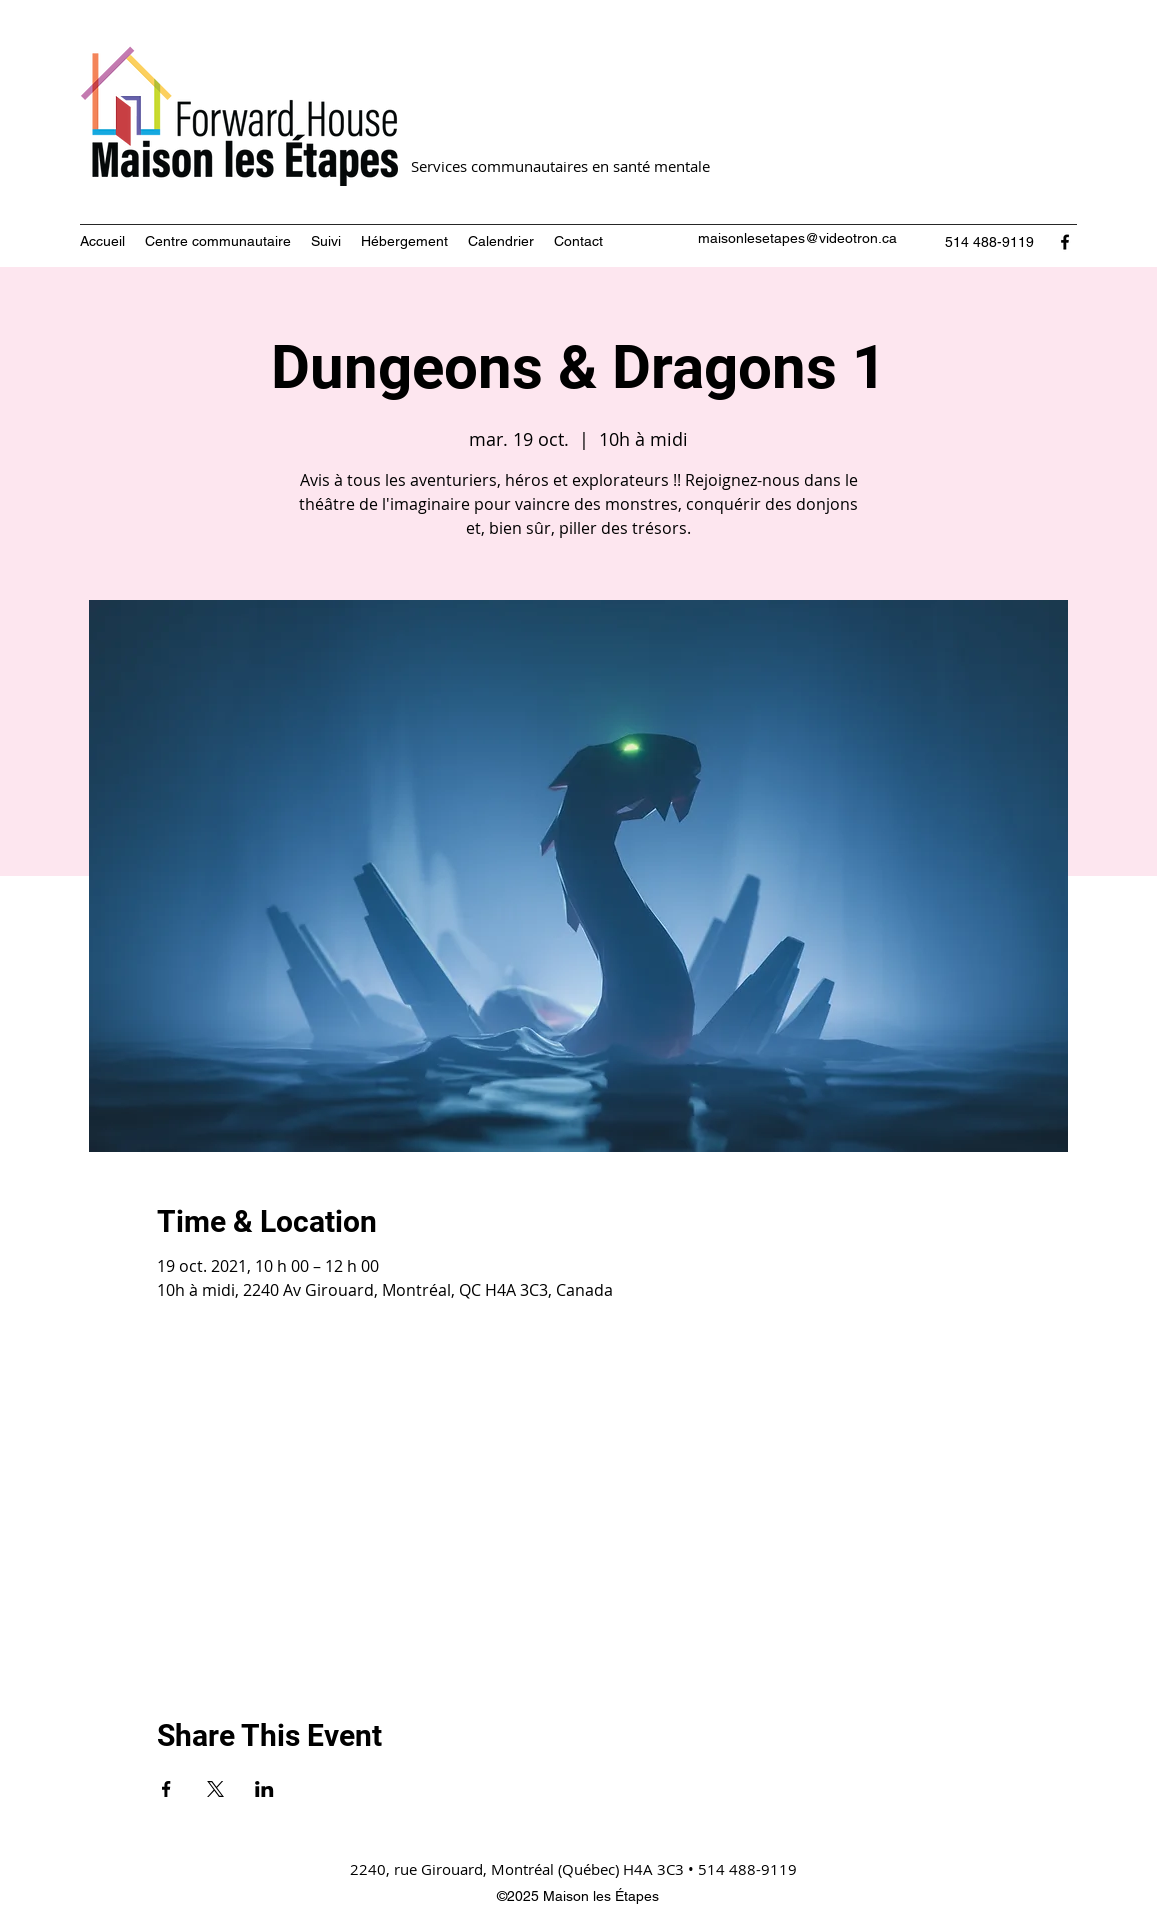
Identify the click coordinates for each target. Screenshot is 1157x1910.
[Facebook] (1065, 242)
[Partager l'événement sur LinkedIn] (264, 1789)
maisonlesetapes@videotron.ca (797, 238)
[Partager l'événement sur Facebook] (166, 1789)
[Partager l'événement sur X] (215, 1789)
